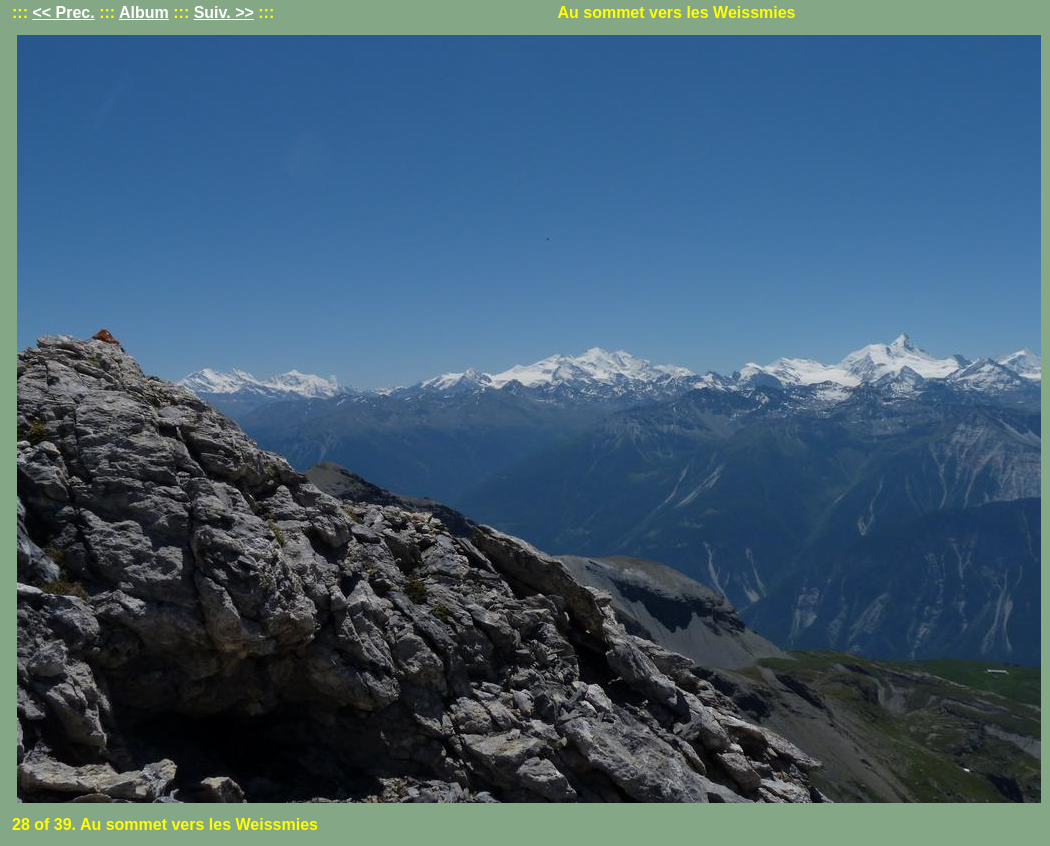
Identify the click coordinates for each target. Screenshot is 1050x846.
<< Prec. (63, 12)
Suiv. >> (224, 12)
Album (144, 12)
